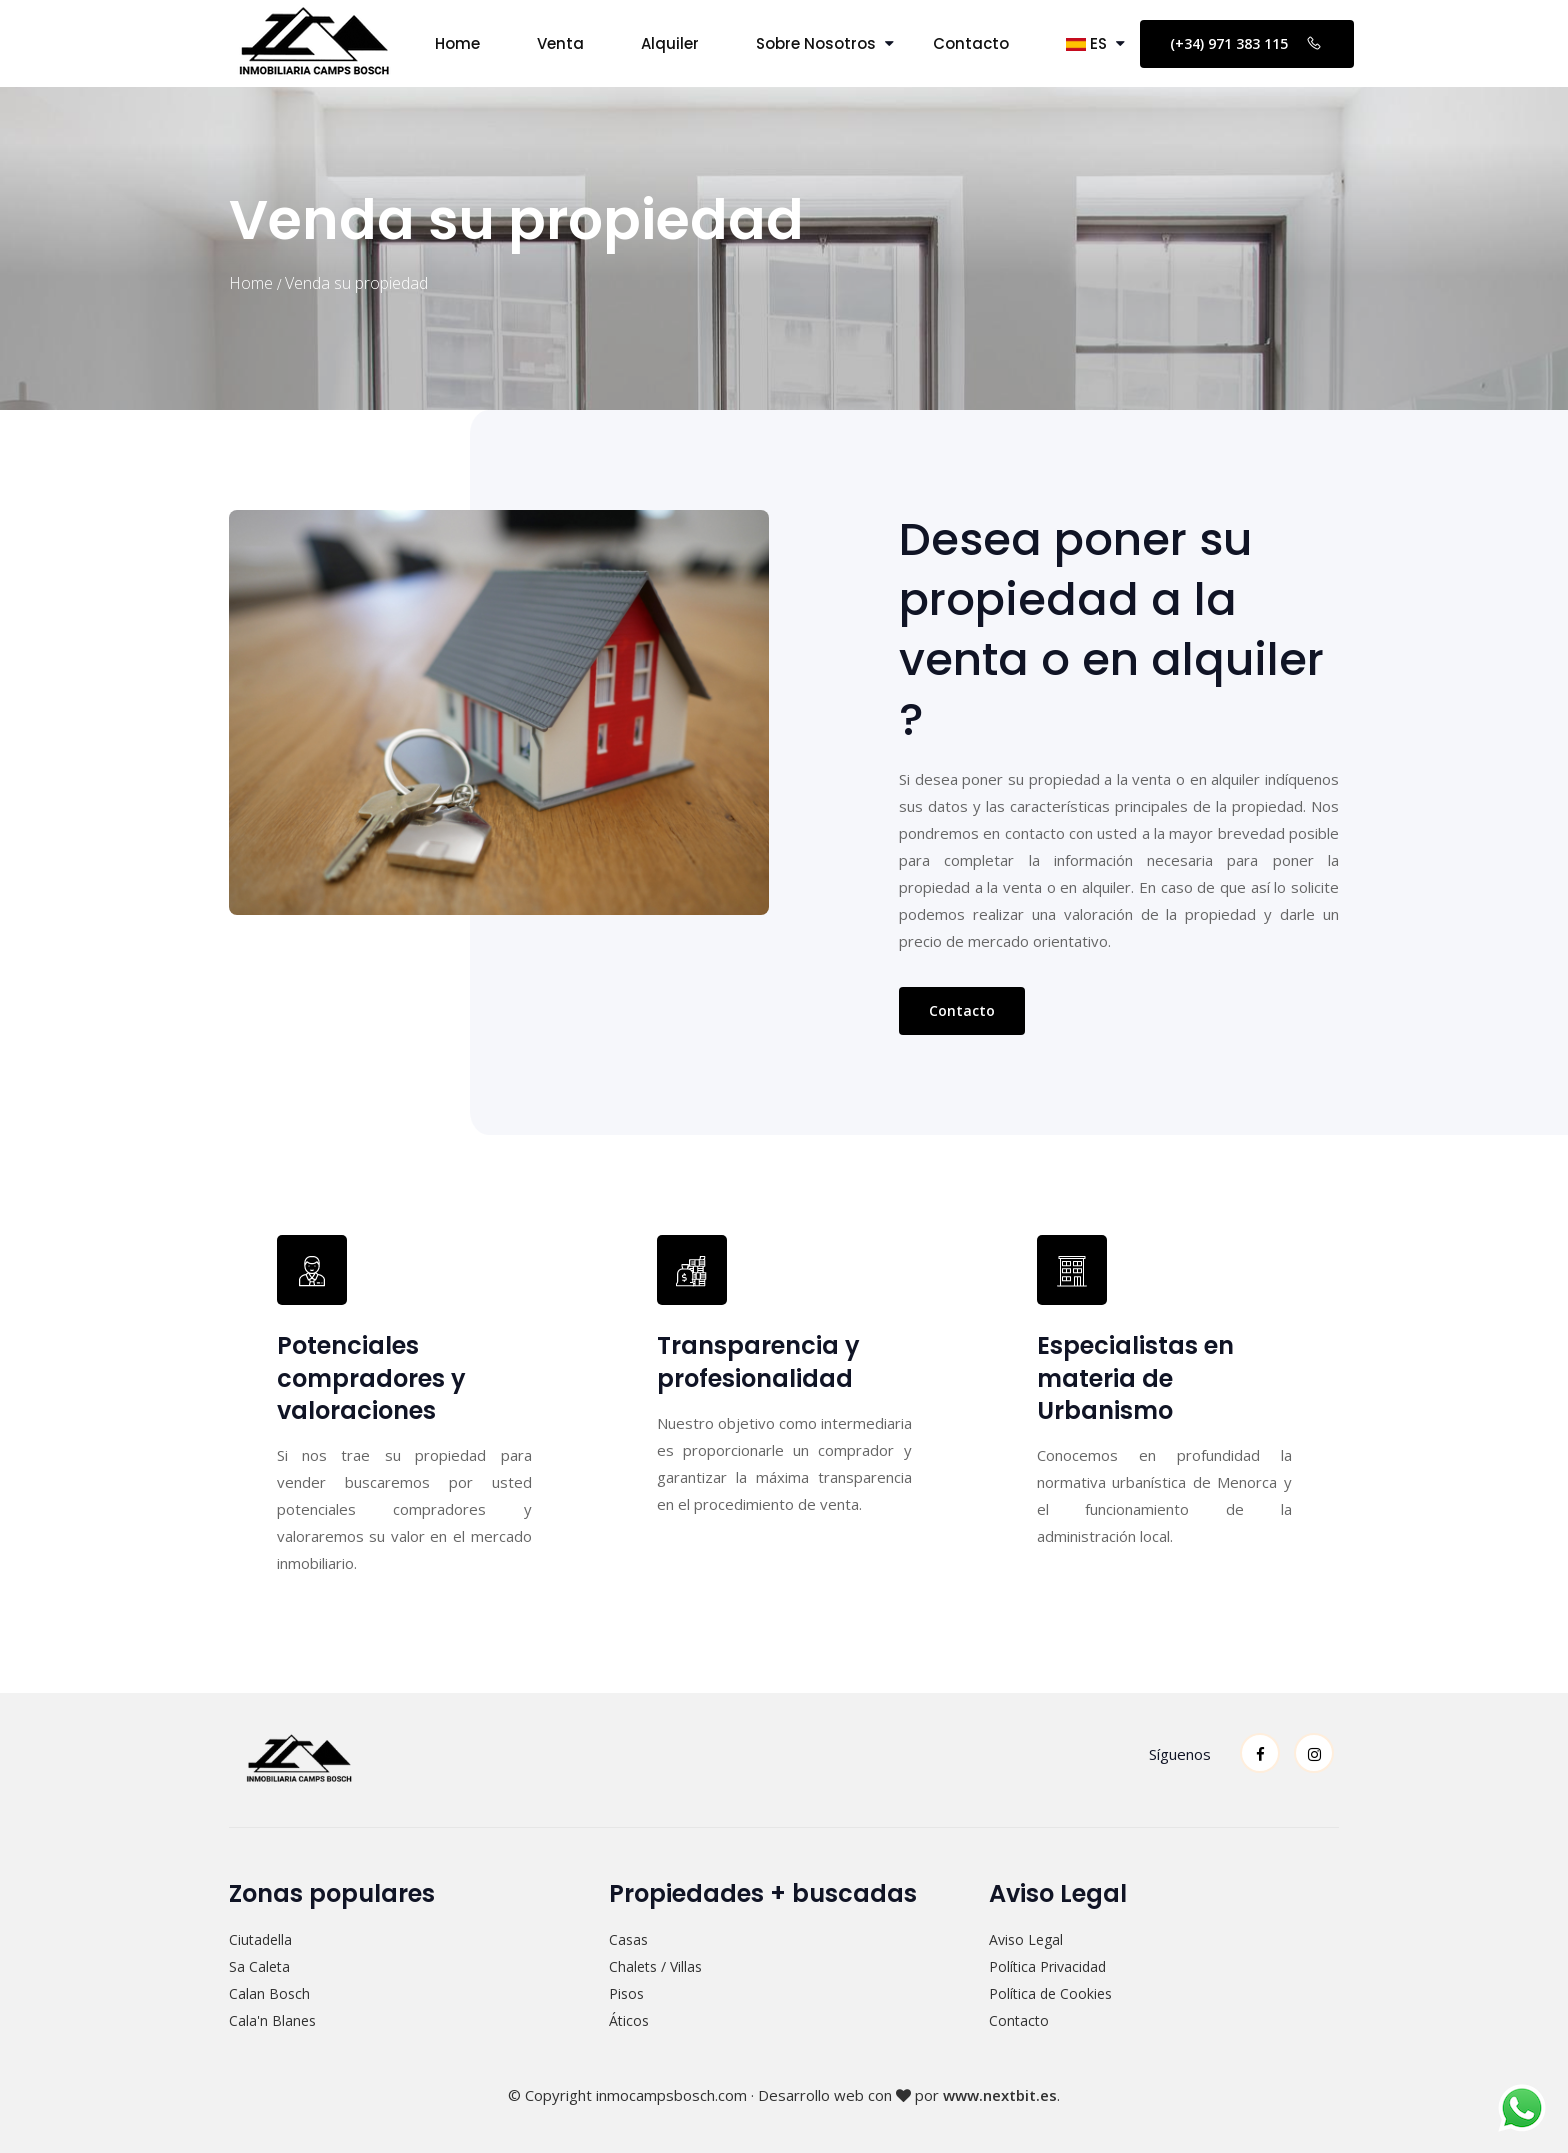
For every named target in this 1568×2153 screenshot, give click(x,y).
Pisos (626, 1993)
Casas (628, 1939)
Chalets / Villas (655, 1966)
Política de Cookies (1050, 1993)
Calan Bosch (269, 1993)
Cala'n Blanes (272, 2020)
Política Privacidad (1047, 1966)
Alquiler (670, 43)
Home (457, 43)
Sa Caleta (259, 1966)
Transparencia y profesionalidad (758, 1361)
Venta (560, 43)
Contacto (971, 43)
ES (1086, 43)
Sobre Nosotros (816, 43)
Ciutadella (260, 1939)
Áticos (629, 2020)
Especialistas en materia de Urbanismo (1135, 1377)
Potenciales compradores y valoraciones (371, 1377)
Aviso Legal (1026, 1939)
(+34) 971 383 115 (1247, 43)
